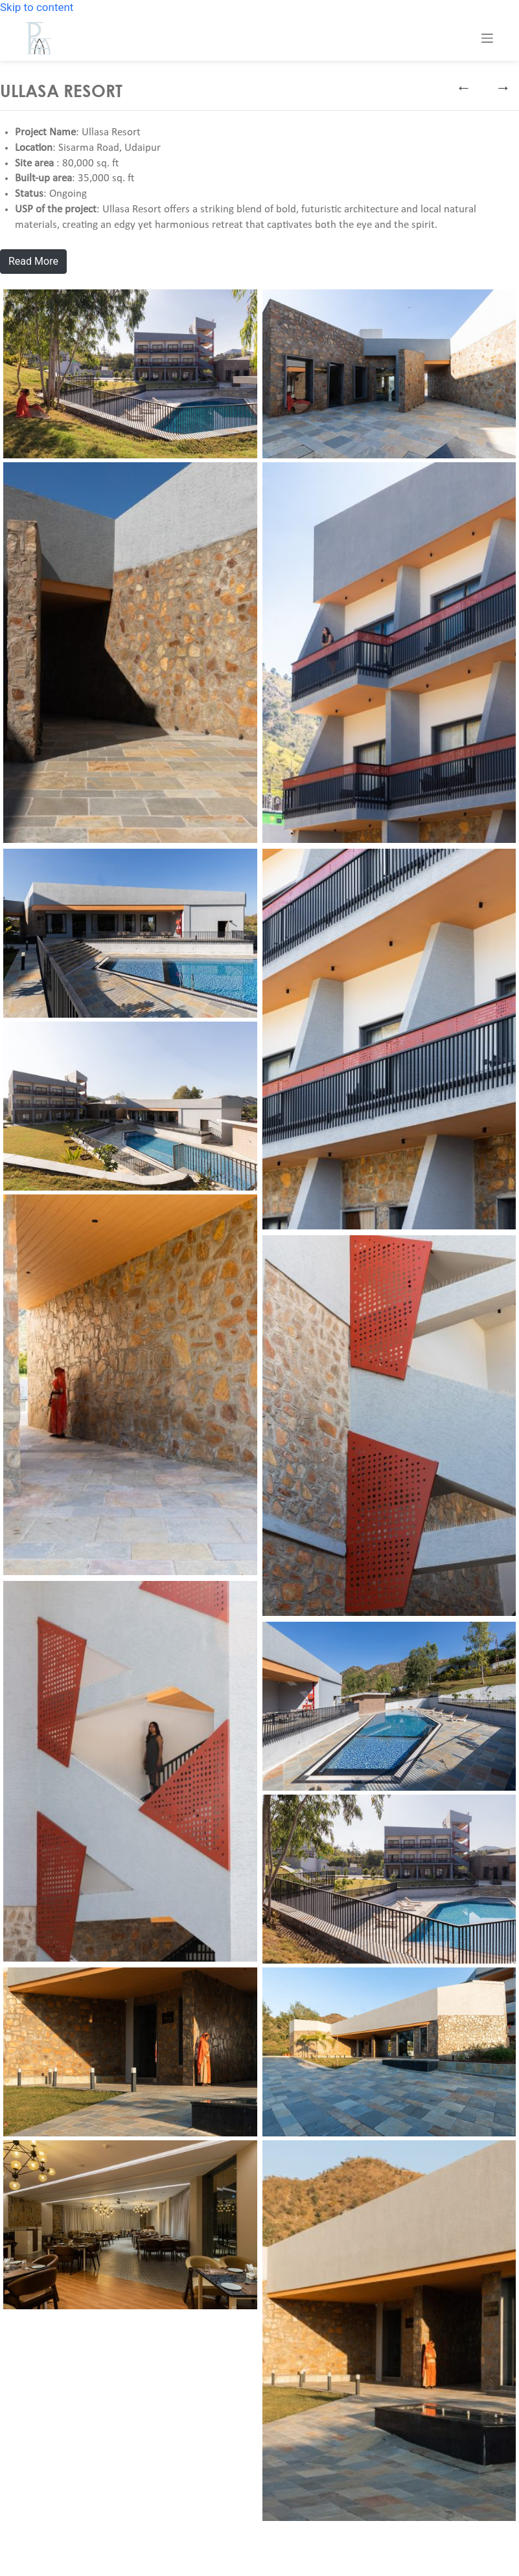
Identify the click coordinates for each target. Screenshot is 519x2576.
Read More (33, 261)
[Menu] (487, 38)
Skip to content (36, 7)
